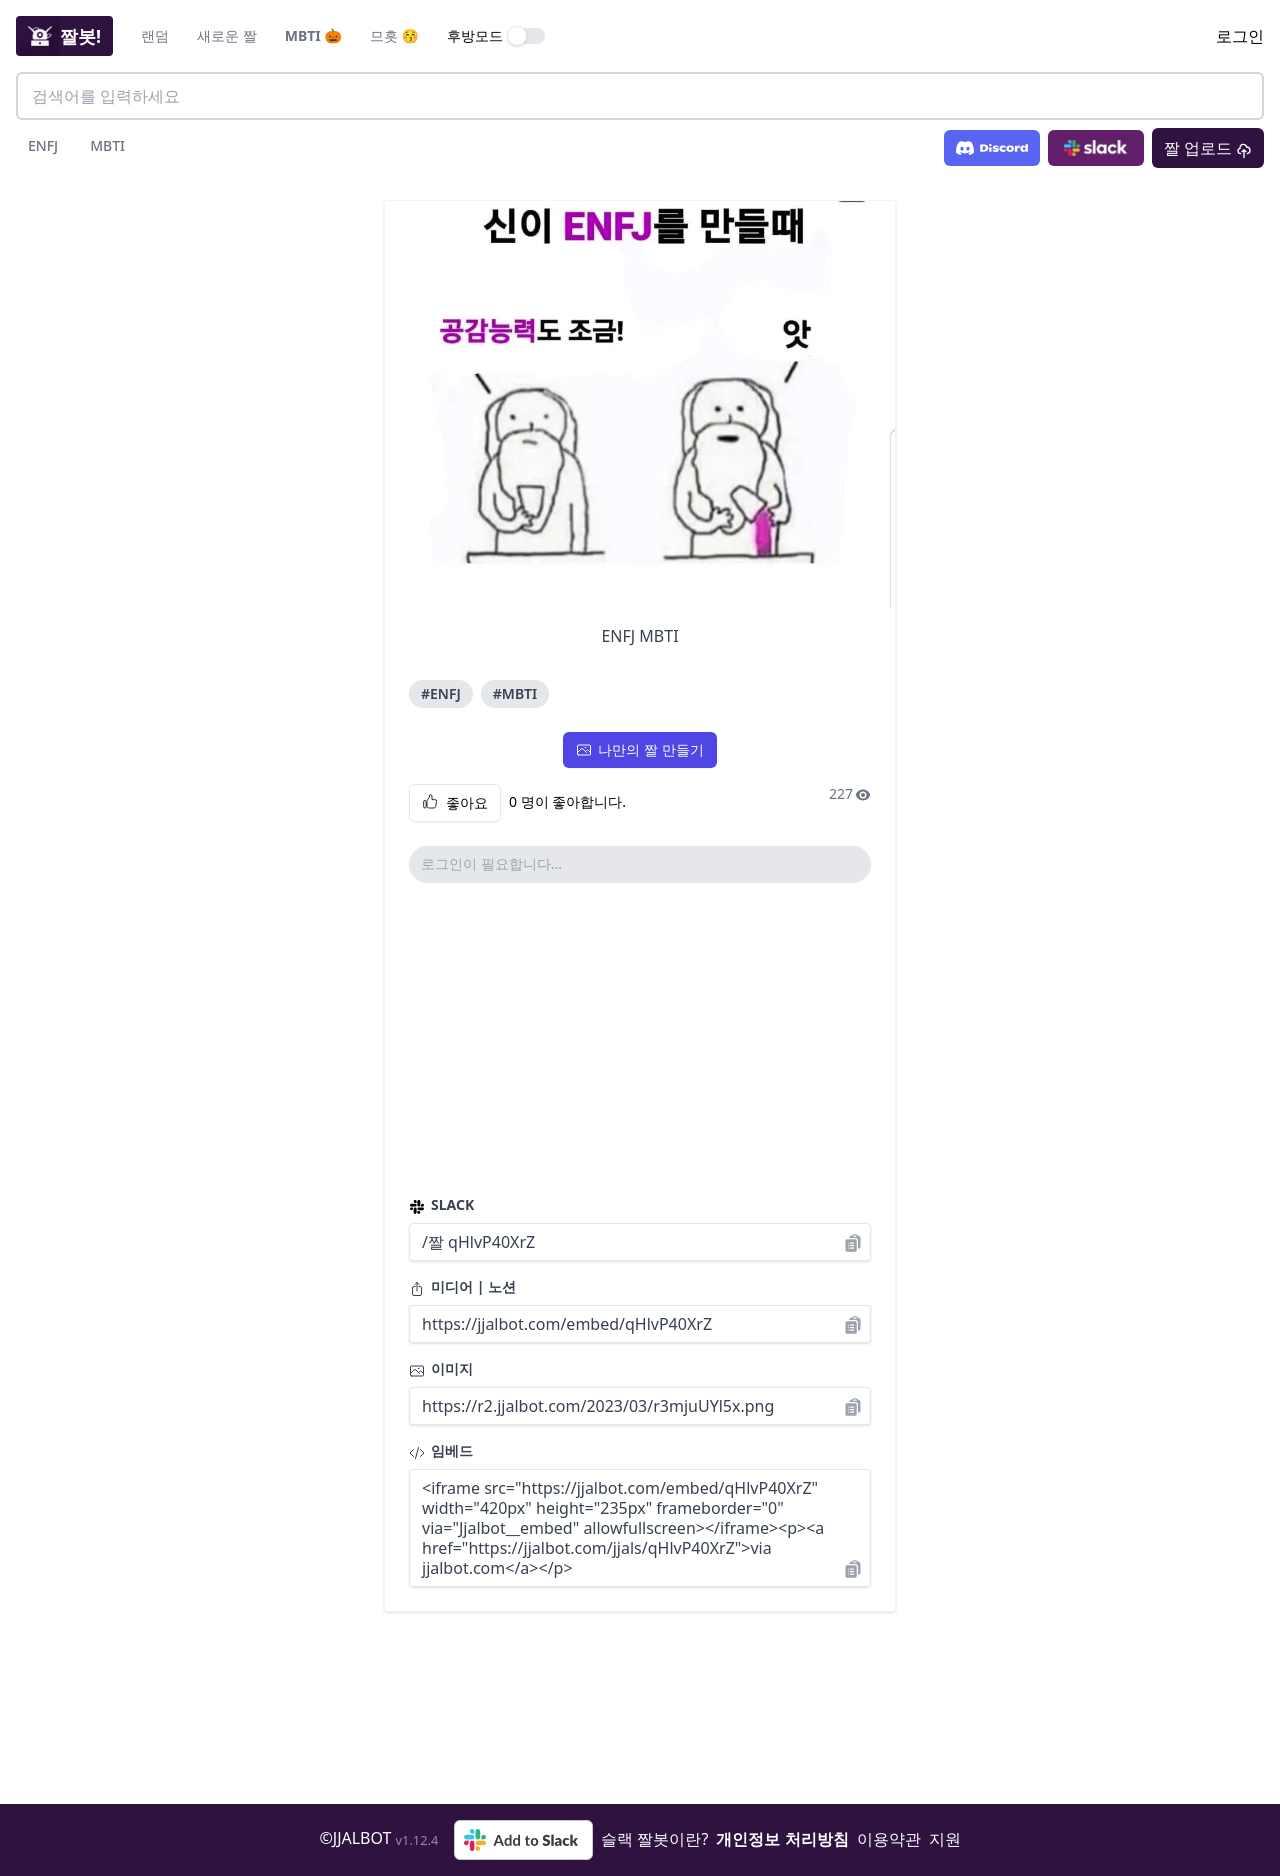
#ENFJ (441, 693)
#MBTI (515, 693)
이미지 (441, 1368)
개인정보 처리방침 (782, 1839)
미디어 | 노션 (462, 1286)
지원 (945, 1839)
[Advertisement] (640, 1039)
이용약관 (889, 1839)
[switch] (527, 36)
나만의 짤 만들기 (639, 749)
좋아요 (455, 803)
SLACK (441, 1204)
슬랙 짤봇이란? (654, 1839)
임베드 (441, 1450)
